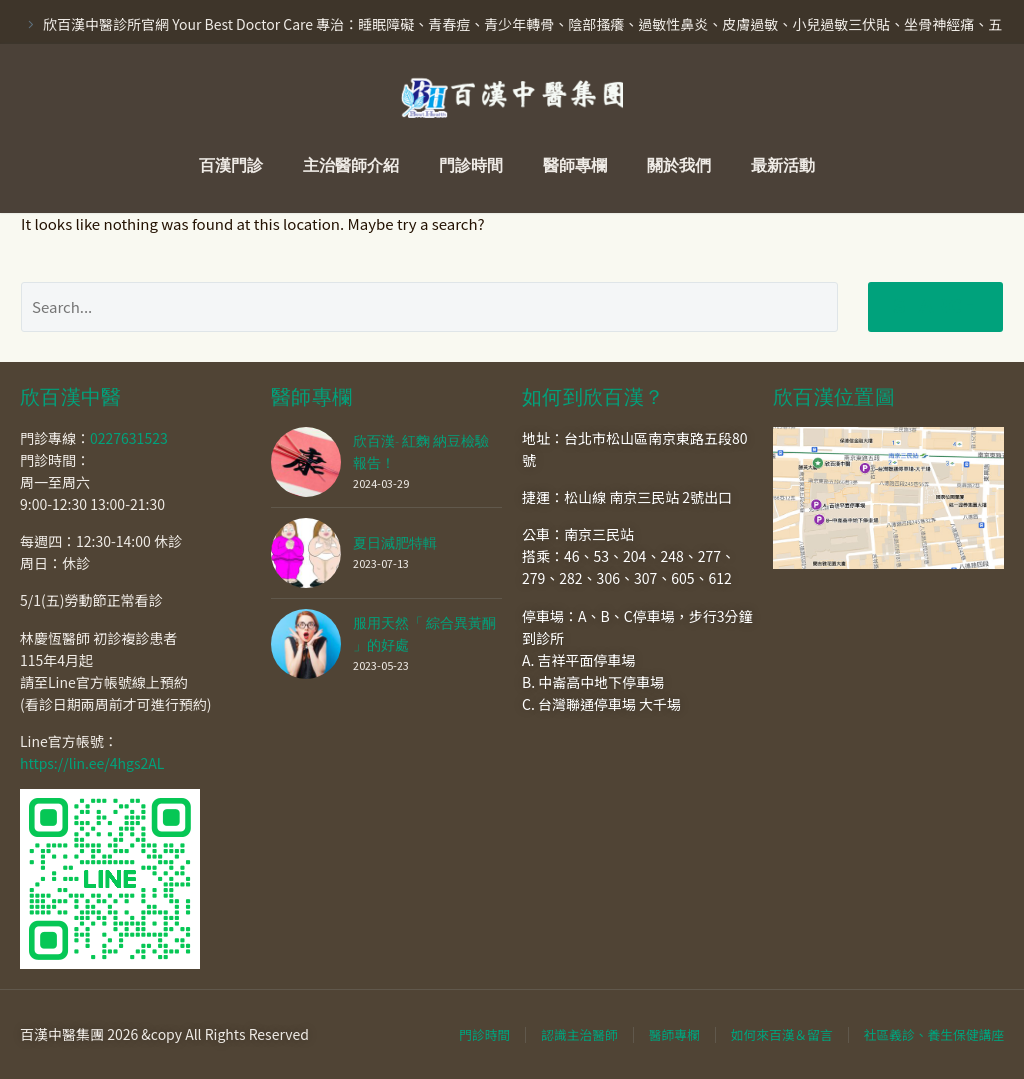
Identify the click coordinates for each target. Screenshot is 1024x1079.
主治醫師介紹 (351, 165)
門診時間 (471, 165)
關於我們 (679, 165)
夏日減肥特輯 (395, 543)
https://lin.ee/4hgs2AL (92, 763)
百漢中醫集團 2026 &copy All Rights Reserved (164, 1034)
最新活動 (783, 165)
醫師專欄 (575, 165)
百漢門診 (231, 165)
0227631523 (129, 438)
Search (935, 306)
